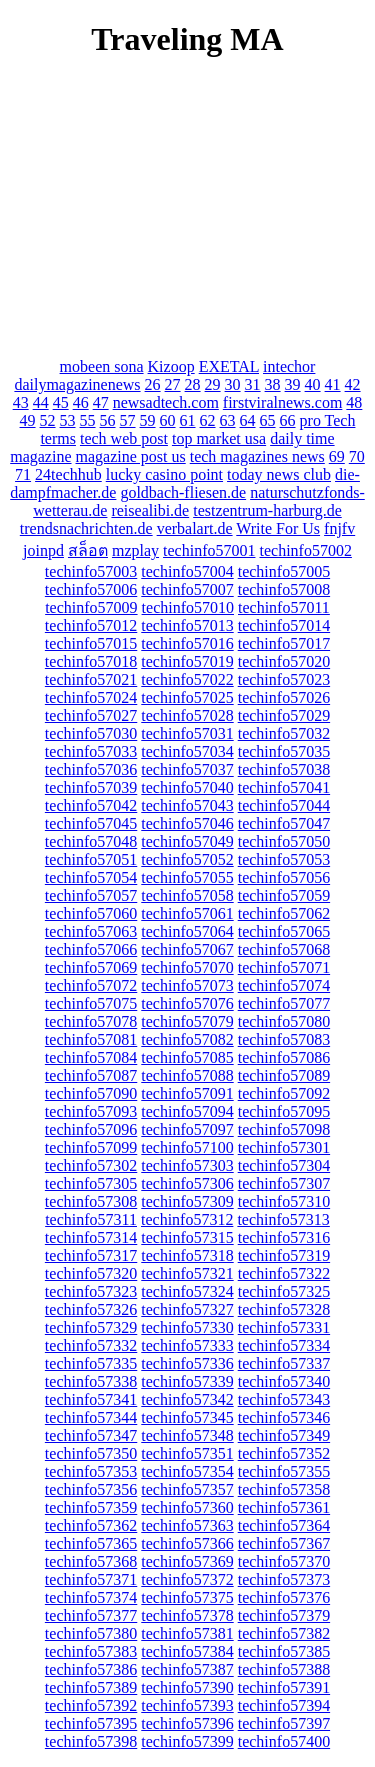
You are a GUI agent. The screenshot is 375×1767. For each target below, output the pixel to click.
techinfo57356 (91, 1489)
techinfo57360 (187, 1507)
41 (333, 384)
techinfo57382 (284, 1633)
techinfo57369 (187, 1561)
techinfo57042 (91, 805)
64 (248, 420)
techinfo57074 (284, 985)
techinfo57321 (187, 1273)
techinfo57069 (91, 967)
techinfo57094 (187, 1111)
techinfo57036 (91, 769)
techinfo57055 (187, 877)
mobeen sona (102, 366)
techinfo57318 (187, 1255)
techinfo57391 (284, 1687)
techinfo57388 (284, 1669)
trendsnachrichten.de (86, 528)
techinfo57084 (91, 1057)
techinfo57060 (91, 913)
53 (68, 420)
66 (288, 420)
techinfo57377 (91, 1615)
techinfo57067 (187, 949)
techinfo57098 (284, 1129)
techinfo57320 (91, 1273)
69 (337, 456)
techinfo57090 (91, 1093)
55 (88, 420)
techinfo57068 (284, 949)
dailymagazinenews (77, 384)
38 (273, 384)
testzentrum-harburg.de (267, 510)
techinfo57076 (187, 1003)
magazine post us (131, 456)
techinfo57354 (187, 1471)
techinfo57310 (284, 1201)
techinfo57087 (91, 1075)
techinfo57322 (284, 1273)
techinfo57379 (284, 1615)
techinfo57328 (284, 1309)
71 (23, 474)
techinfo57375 (187, 1597)
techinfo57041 (284, 787)
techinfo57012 (91, 625)
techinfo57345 (187, 1417)
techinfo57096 (91, 1129)
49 (28, 420)
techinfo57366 (187, 1543)
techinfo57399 (187, 1741)
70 (357, 456)
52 (48, 420)
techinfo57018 (91, 661)
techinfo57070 (187, 967)
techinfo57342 (187, 1399)
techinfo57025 (187, 697)
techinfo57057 (91, 895)
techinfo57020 (284, 661)
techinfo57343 (284, 1399)
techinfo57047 (284, 823)
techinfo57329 (91, 1327)
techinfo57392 (91, 1705)
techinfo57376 (284, 1597)
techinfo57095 (284, 1111)
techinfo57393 (187, 1705)
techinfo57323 (91, 1291)
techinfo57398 (91, 1741)
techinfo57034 (187, 751)
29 (213, 384)
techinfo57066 (91, 949)
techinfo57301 (284, 1147)
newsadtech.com (166, 402)
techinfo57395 (91, 1723)
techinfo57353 (91, 1471)
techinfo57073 (187, 985)
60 (168, 420)
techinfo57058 (187, 895)
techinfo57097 (187, 1129)
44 (41, 402)
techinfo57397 (284, 1723)
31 (253, 384)
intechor (289, 366)
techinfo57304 (284, 1165)
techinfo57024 (91, 697)
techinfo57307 (284, 1183)
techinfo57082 (187, 1039)
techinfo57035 (284, 751)
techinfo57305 (91, 1183)
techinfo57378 (187, 1615)
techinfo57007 (187, 589)
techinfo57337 (284, 1363)
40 (313, 384)
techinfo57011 (284, 607)
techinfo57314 (91, 1237)
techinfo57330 (187, 1327)
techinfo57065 (284, 931)
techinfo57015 (91, 643)
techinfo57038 (284, 769)
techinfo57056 (284, 877)
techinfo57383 (91, 1651)
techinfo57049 (187, 841)
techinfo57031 (187, 733)
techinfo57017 (284, 643)
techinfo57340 (284, 1381)
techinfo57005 (284, 571)
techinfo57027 (91, 715)
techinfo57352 (284, 1453)
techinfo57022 (187, 679)
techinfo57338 (91, 1381)
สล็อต (88, 550)
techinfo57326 (91, 1309)
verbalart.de (195, 528)
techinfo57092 (284, 1093)
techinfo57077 (284, 1003)
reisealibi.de (150, 510)
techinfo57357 (187, 1489)
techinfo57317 (91, 1255)
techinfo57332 (91, 1345)
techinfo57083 (284, 1039)
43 (21, 402)
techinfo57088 (187, 1075)
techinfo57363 (187, 1525)
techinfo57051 (91, 859)
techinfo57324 (187, 1291)
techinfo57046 (187, 823)
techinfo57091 (187, 1093)
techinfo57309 (187, 1201)
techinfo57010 (188, 607)
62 (208, 420)
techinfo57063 (91, 931)
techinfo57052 (187, 859)
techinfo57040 (187, 787)
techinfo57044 (284, 805)
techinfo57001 (209, 550)
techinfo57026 (284, 697)
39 (293, 384)
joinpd (43, 550)
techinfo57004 (187, 571)
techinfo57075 (91, 1003)
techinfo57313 (283, 1219)
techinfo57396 (187, 1723)
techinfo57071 (284, 967)
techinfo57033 (91, 751)
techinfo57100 (187, 1147)
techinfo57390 (187, 1687)
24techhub (68, 474)
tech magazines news (257, 456)
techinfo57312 (187, 1219)
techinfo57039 (91, 787)
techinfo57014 (284, 625)
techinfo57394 (284, 1705)
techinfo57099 (91, 1147)
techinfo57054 (91, 877)
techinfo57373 (284, 1579)
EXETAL (229, 366)
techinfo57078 (91, 1021)
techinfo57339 (187, 1381)
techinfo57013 (187, 625)
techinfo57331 (284, 1327)
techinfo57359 (91, 1507)
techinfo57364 (284, 1525)
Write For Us (278, 528)
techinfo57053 (284, 859)
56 (108, 420)
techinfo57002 (305, 550)
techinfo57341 (91, 1399)
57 (128, 420)
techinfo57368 (91, 1561)
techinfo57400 (284, 1741)
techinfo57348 (187, 1435)
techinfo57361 (284, 1507)
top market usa (219, 438)
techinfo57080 (284, 1021)
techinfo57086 (284, 1057)
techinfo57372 (187, 1579)
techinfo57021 (91, 679)
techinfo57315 (187, 1237)
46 (81, 402)
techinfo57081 (91, 1039)
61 (188, 420)
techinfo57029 (284, 715)
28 (193, 384)
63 (228, 420)
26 (153, 384)
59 (148, 420)
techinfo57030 (91, 733)
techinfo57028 (187, 715)
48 (354, 402)
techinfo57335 (91, 1363)
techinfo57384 (187, 1651)
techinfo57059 (284, 895)
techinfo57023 (284, 679)
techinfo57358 (284, 1489)
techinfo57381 (187, 1633)
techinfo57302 (91, 1165)
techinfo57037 (187, 769)
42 (353, 384)
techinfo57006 (91, 589)
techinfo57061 (187, 913)
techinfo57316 (284, 1237)
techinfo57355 (284, 1471)
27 (173, 384)
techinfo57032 (284, 733)
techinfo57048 (91, 841)
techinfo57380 (91, 1633)
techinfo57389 (91, 1687)
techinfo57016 (187, 643)
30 (233, 384)
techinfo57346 (284, 1417)
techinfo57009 (91, 607)
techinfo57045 (91, 823)
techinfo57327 (187, 1309)
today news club (279, 474)
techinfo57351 (187, 1453)
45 (61, 402)
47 (101, 402)
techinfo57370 (284, 1561)
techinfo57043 (187, 805)
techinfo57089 (284, 1075)
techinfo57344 (91, 1417)
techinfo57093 (91, 1111)
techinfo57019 (187, 661)
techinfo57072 (91, 985)
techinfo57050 (284, 841)
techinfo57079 (187, 1021)
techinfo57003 (91, 571)
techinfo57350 (91, 1453)
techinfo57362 (91, 1525)
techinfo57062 (284, 913)
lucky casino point (164, 474)
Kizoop (171, 366)
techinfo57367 (284, 1543)
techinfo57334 (284, 1345)
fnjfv (339, 528)
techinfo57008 (284, 589)
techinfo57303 (187, 1165)
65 (268, 420)
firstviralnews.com (283, 402)
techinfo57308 (91, 1201)
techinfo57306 (187, 1183)
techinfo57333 (187, 1345)
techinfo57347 (91, 1435)
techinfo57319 (284, 1255)
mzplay (135, 550)
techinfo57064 (187, 931)
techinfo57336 (187, 1363)
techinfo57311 (91, 1219)
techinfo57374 (91, 1597)
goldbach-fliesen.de (183, 492)
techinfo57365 (91, 1543)
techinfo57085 (187, 1057)
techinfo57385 (284, 1651)
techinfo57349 (284, 1435)
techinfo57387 (187, 1669)
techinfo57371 (91, 1579)
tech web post (124, 438)
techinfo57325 (284, 1291)
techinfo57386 (91, 1669)
